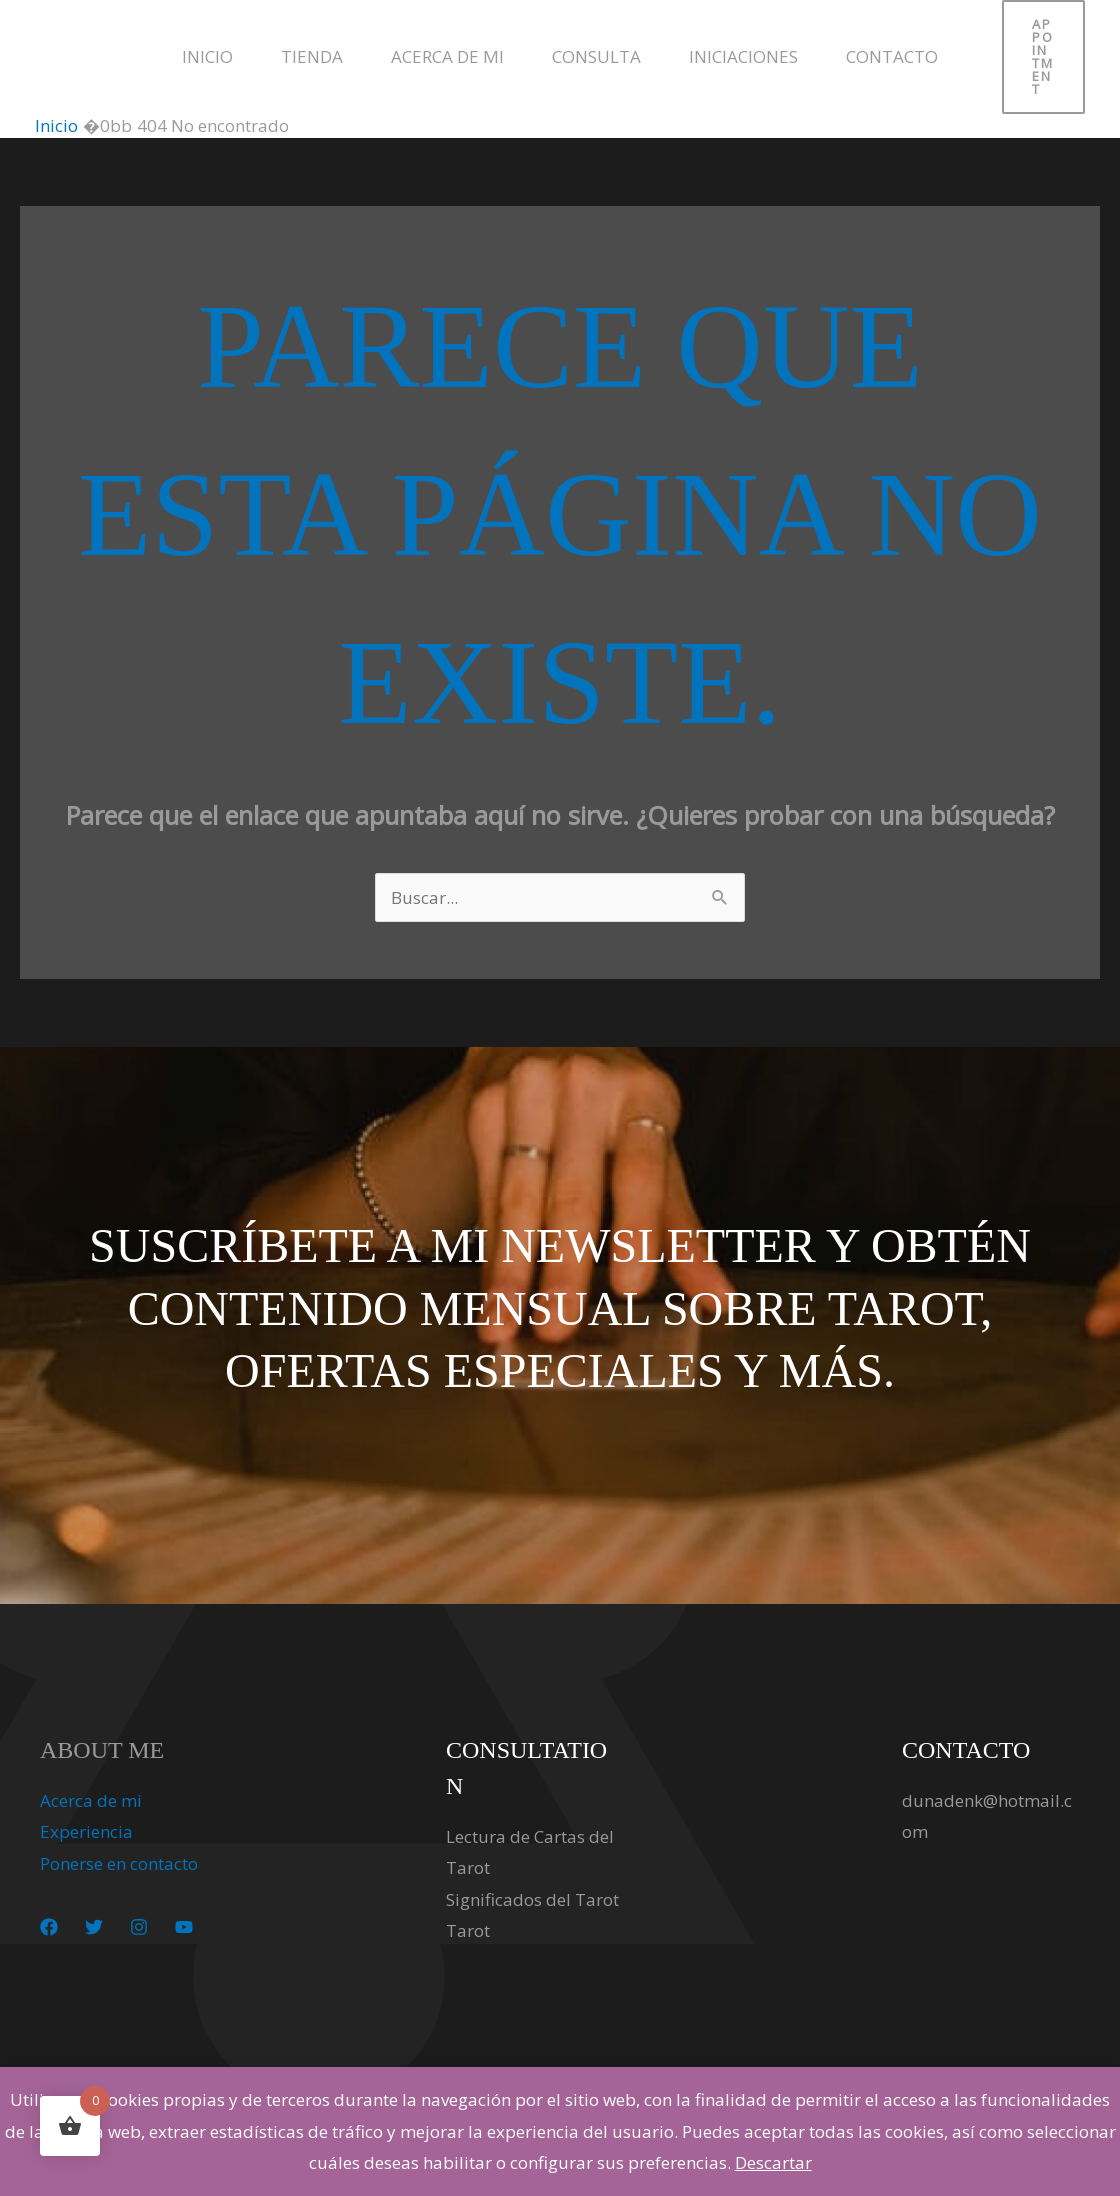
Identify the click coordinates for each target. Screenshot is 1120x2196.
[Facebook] (49, 1927)
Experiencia (86, 1831)
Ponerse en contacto (119, 1863)
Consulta (596, 56)
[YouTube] (184, 1927)
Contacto (892, 56)
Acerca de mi (447, 56)
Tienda (312, 56)
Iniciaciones (743, 56)
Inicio (207, 56)
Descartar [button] (773, 2162)
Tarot (468, 1930)
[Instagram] (139, 1927)
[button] (1043, 57)
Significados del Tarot (532, 1899)
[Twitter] (94, 1927)
